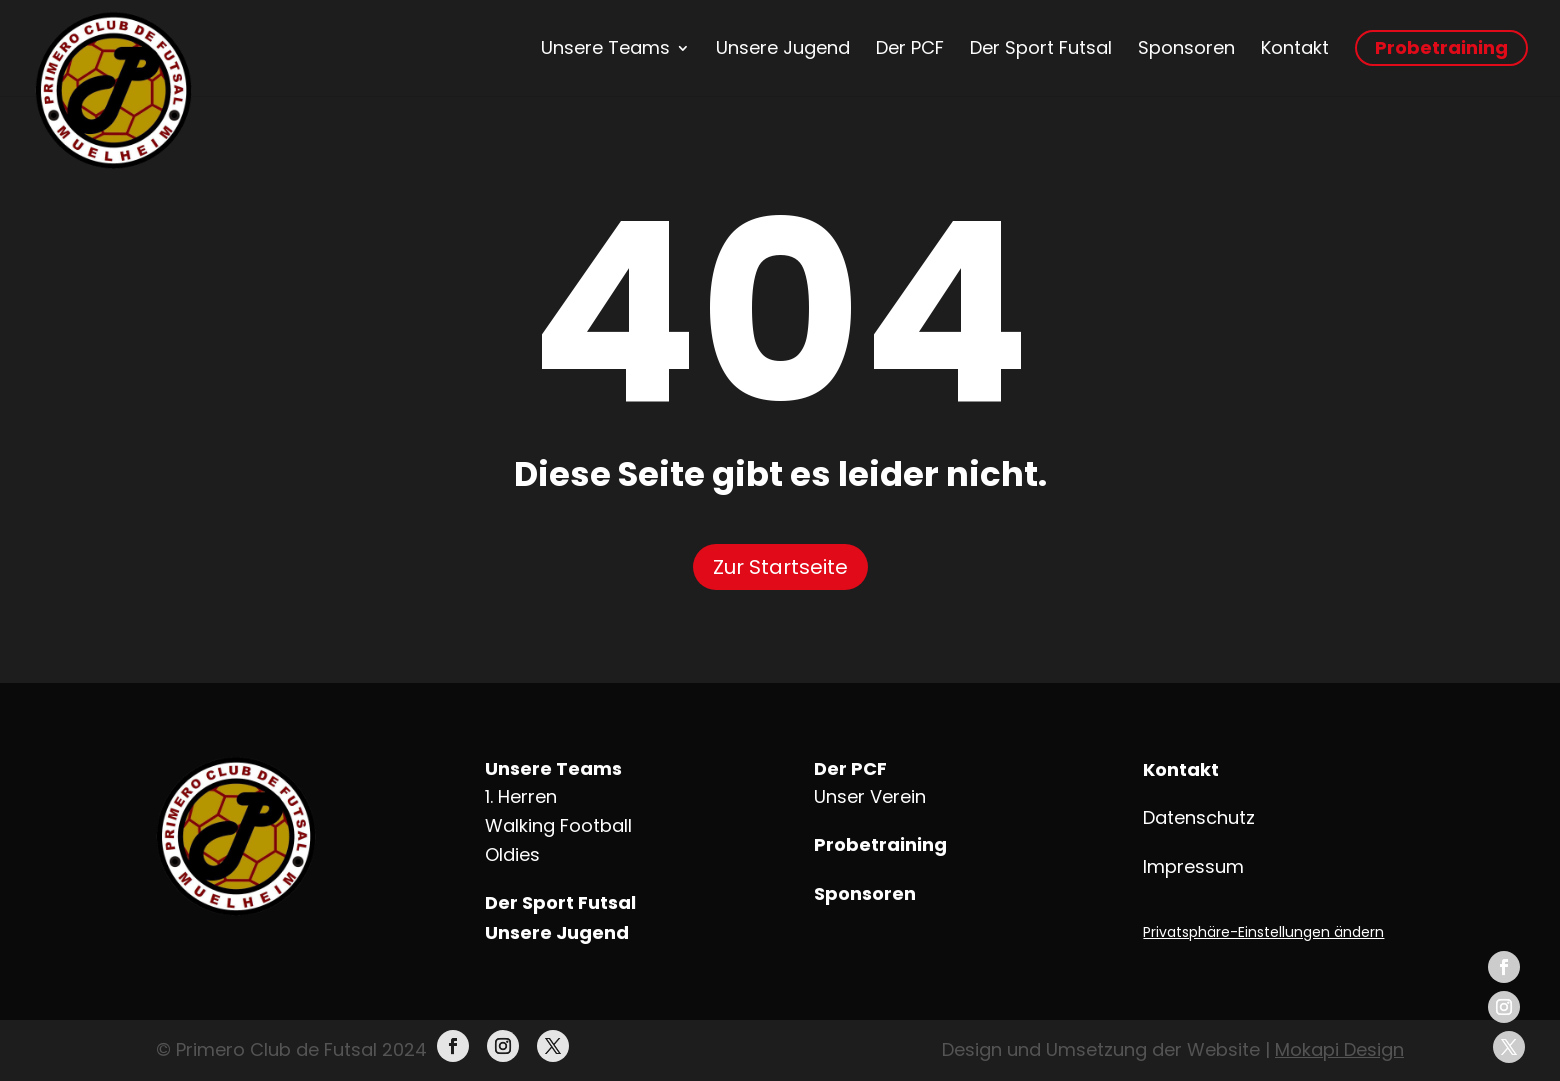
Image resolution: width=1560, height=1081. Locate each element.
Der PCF (910, 48)
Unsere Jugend (783, 48)
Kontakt (1295, 48)
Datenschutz (1199, 817)
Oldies (512, 854)
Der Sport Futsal (1041, 48)
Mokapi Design (1339, 1049)
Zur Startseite (780, 567)
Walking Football (558, 825)
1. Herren (521, 796)
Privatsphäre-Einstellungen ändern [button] (1263, 932)
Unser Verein (870, 796)
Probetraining (1441, 47)
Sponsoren (1186, 48)
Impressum (1193, 866)
